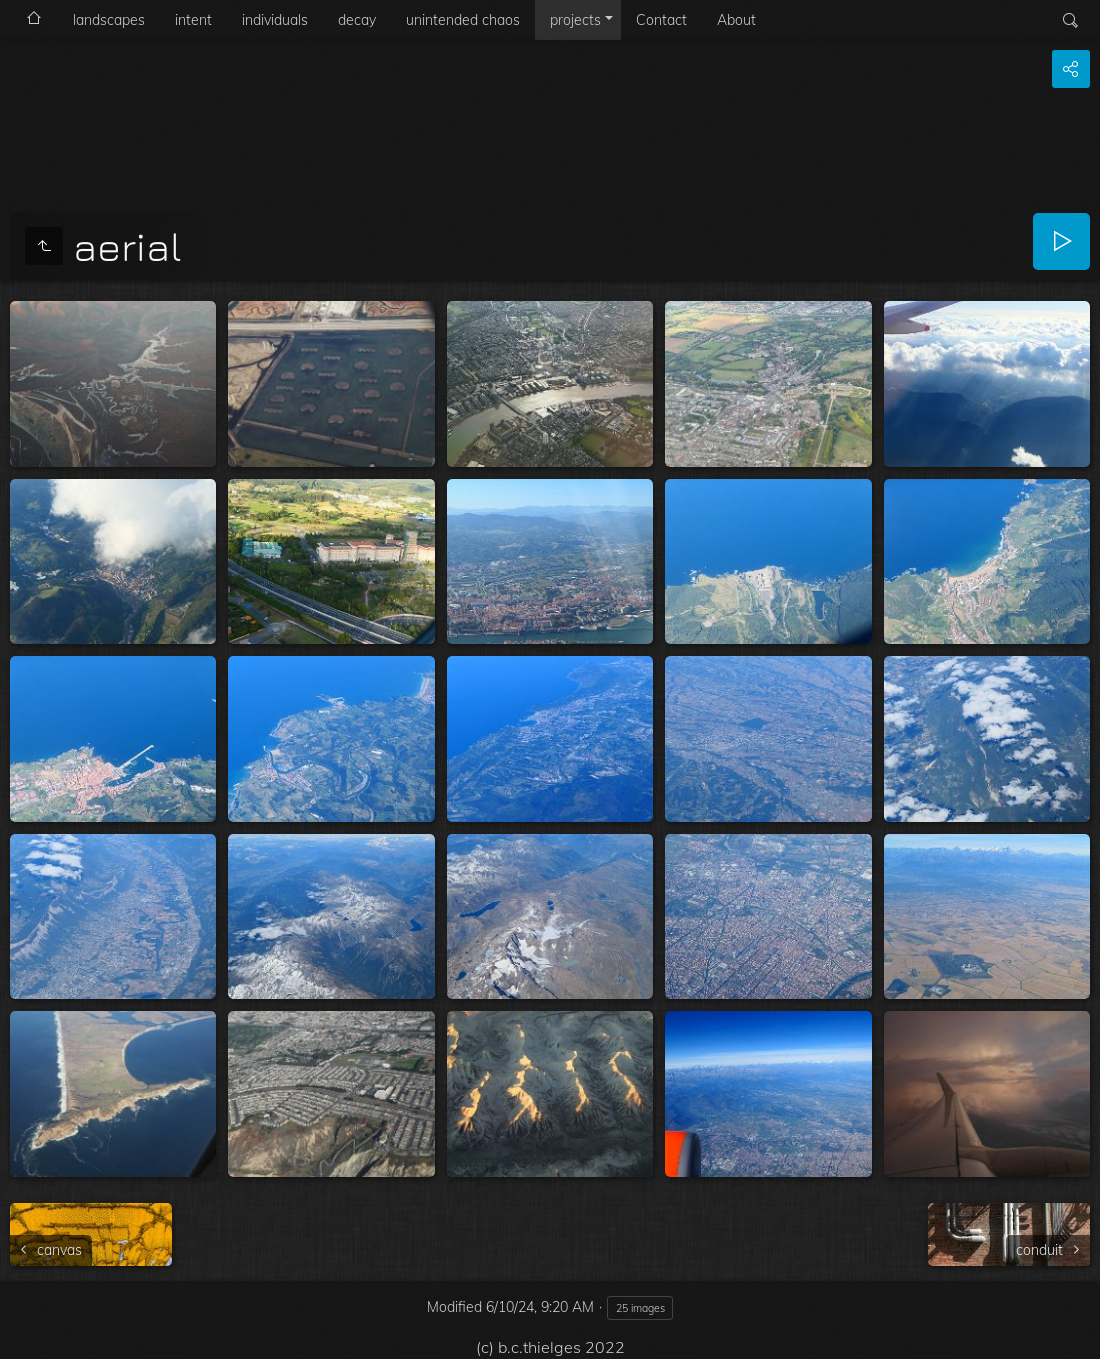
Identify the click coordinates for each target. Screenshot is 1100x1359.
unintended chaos (463, 20)
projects (575, 20)
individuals (275, 20)
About (736, 20)
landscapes (109, 20)
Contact (661, 20)
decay (357, 20)
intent (193, 20)
